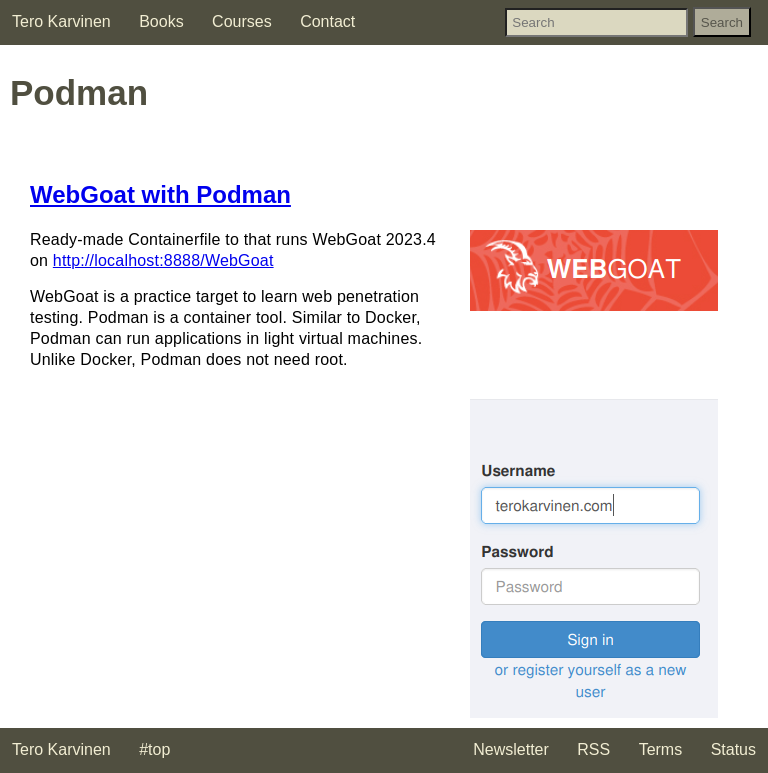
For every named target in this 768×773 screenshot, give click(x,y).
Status (733, 749)
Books (161, 21)
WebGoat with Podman (160, 194)
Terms (661, 749)
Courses (242, 21)
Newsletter (511, 749)
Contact (327, 21)
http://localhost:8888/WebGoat (163, 260)
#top (154, 749)
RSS (593, 749)
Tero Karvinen (61, 21)
